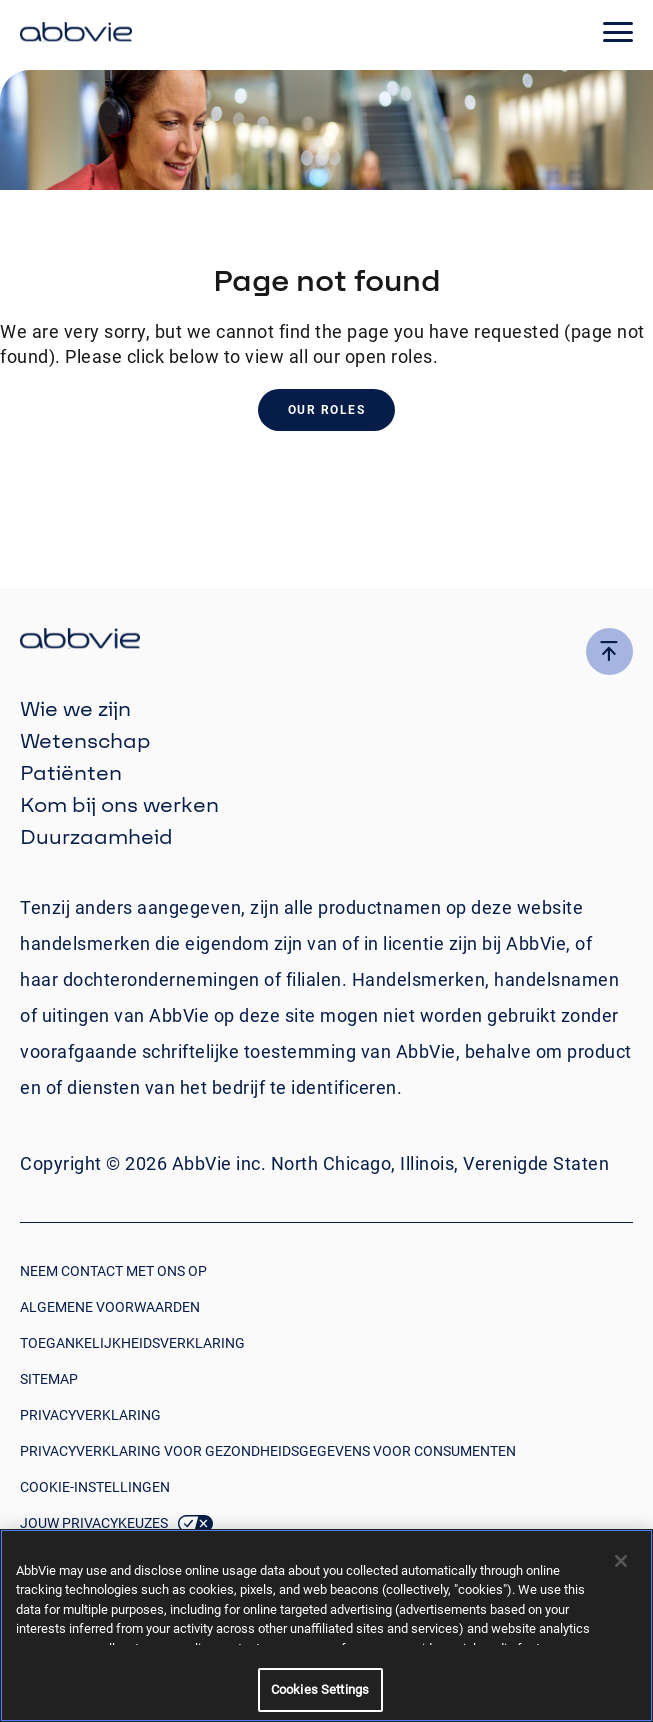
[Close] (621, 1561)
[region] (326, 1625)
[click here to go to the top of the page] (609, 651)
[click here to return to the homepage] (76, 35)
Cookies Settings (320, 1689)
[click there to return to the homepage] (326, 641)
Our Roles (327, 410)
